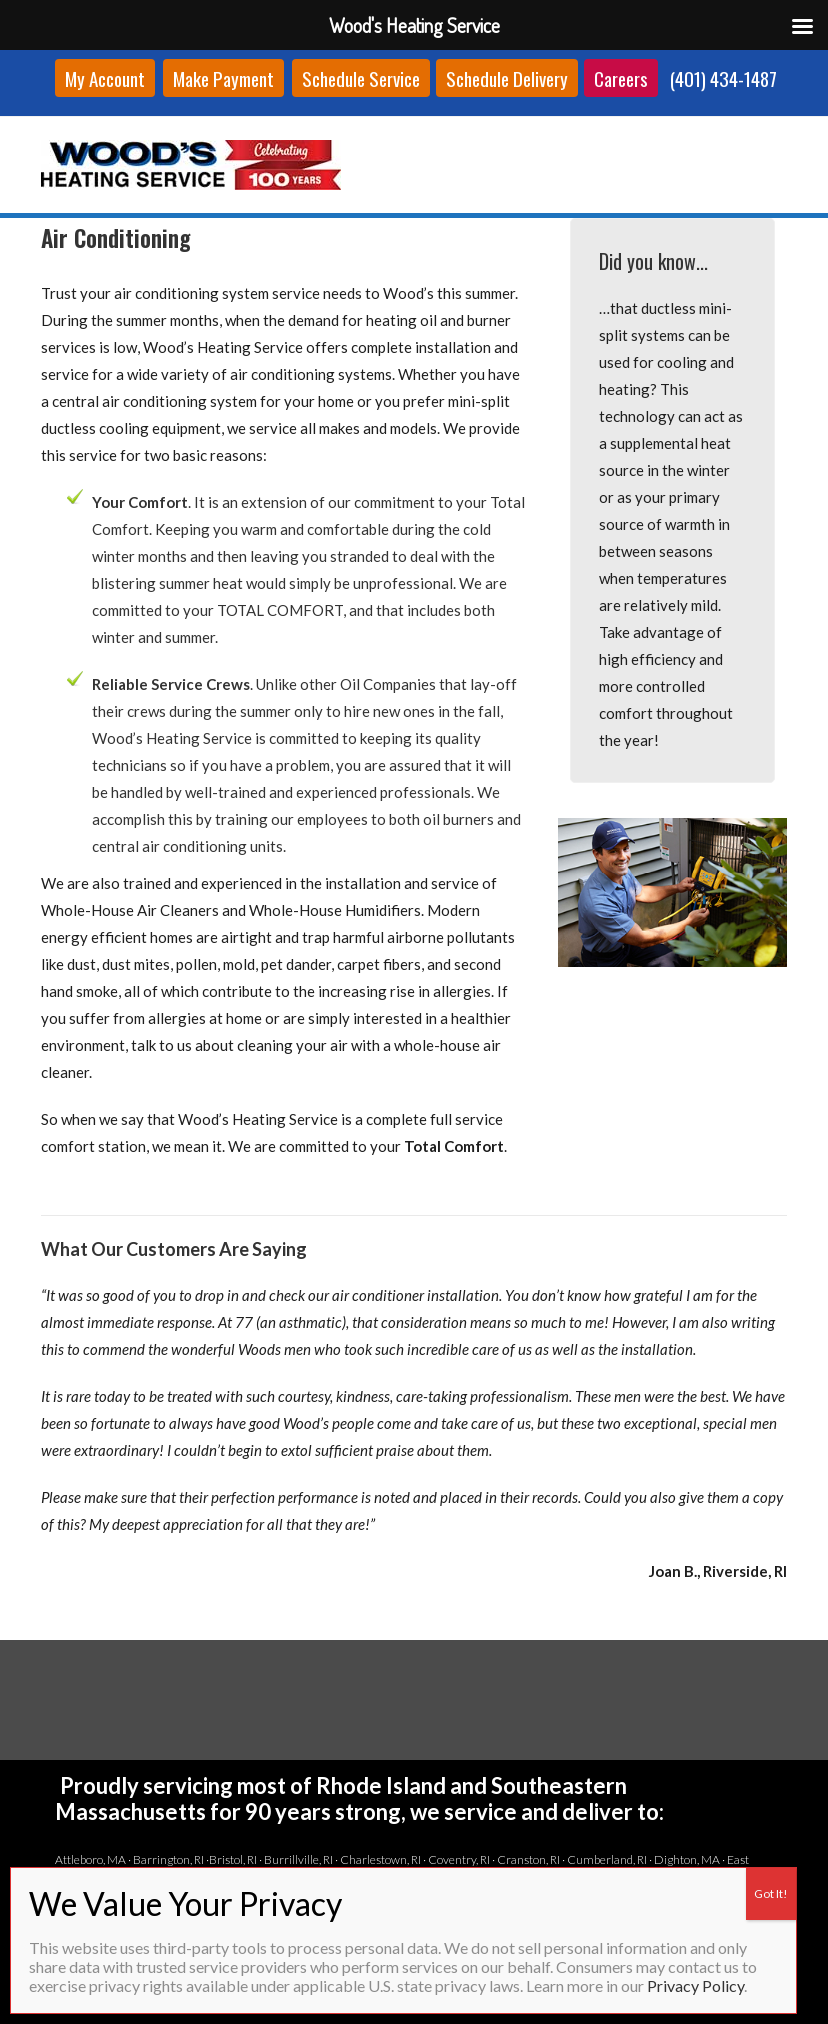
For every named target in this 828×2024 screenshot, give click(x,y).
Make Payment (223, 78)
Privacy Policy (695, 1985)
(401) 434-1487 (723, 78)
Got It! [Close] (771, 1893)
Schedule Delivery (507, 78)
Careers (621, 78)
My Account (105, 78)
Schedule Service (361, 78)
